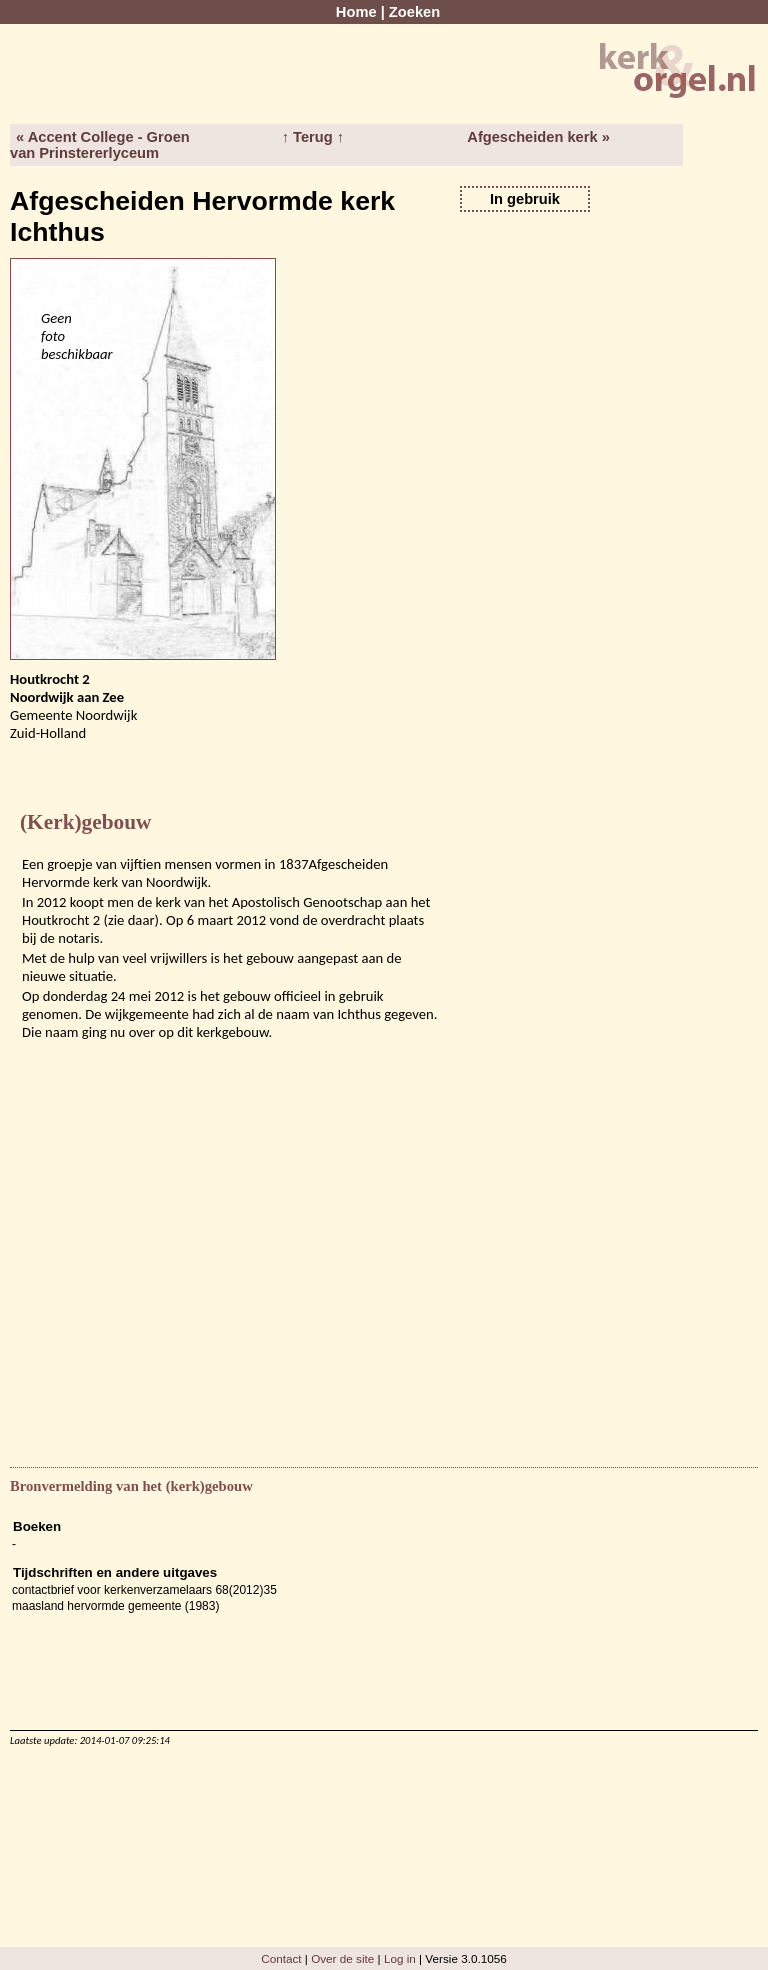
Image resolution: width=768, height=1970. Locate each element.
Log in (400, 1958)
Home (356, 12)
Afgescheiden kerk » (538, 137)
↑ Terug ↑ (313, 137)
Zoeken (414, 12)
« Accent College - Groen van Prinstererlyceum (100, 145)
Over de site (342, 1958)
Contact (281, 1958)
